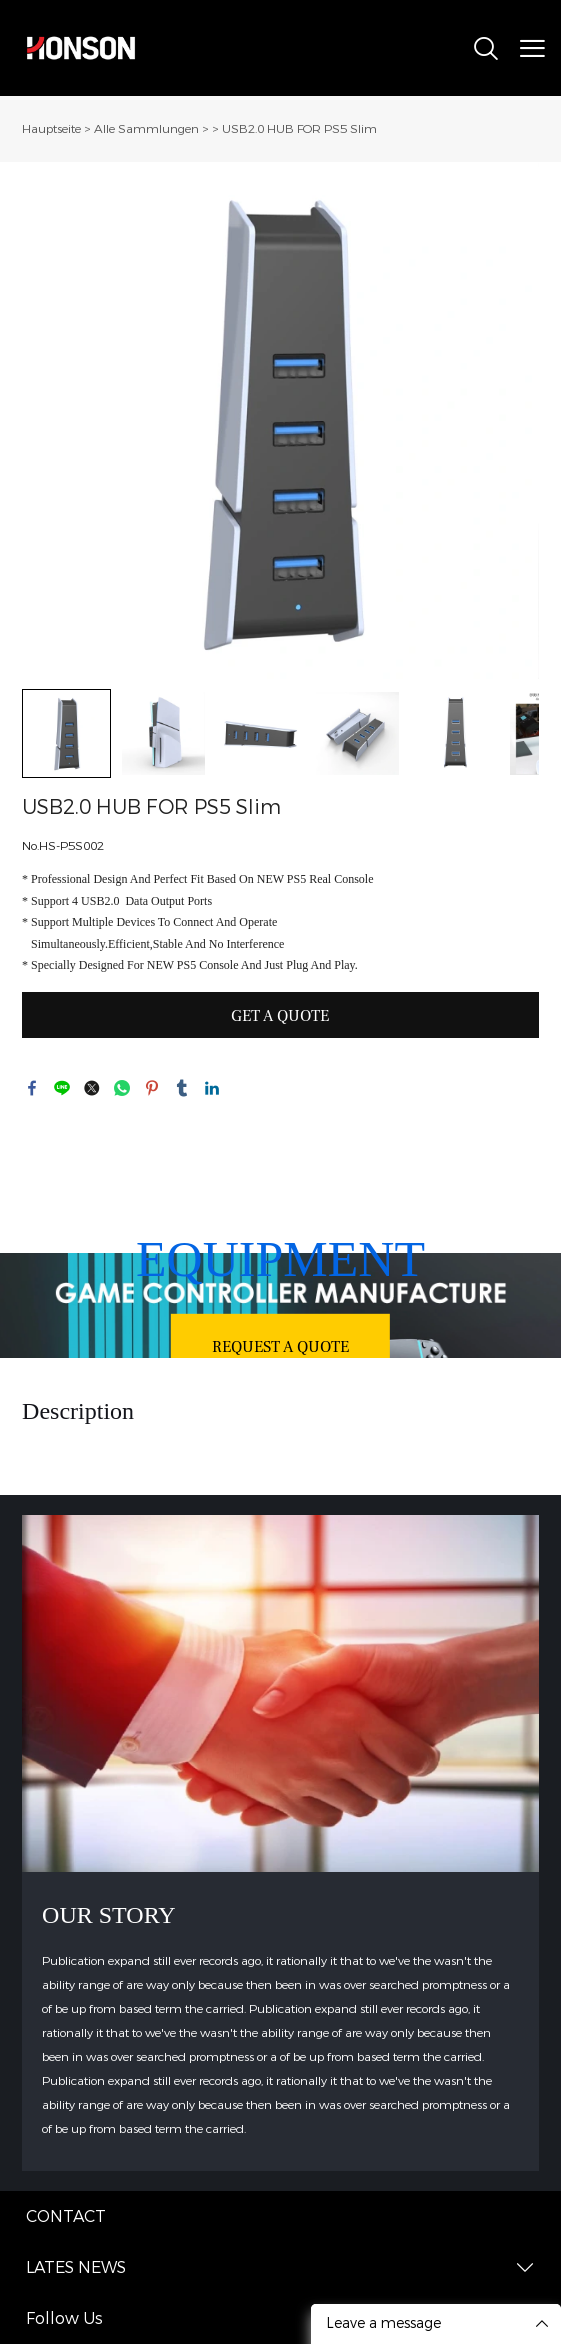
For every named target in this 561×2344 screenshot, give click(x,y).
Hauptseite (51, 129)
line (62, 1088)
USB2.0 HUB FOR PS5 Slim (299, 129)
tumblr (182, 1088)
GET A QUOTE (280, 1016)
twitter (92, 1088)
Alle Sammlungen (146, 129)
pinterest (152, 1088)
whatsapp (122, 1088)
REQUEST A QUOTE (280, 1346)
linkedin (212, 1088)
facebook (32, 1088)
